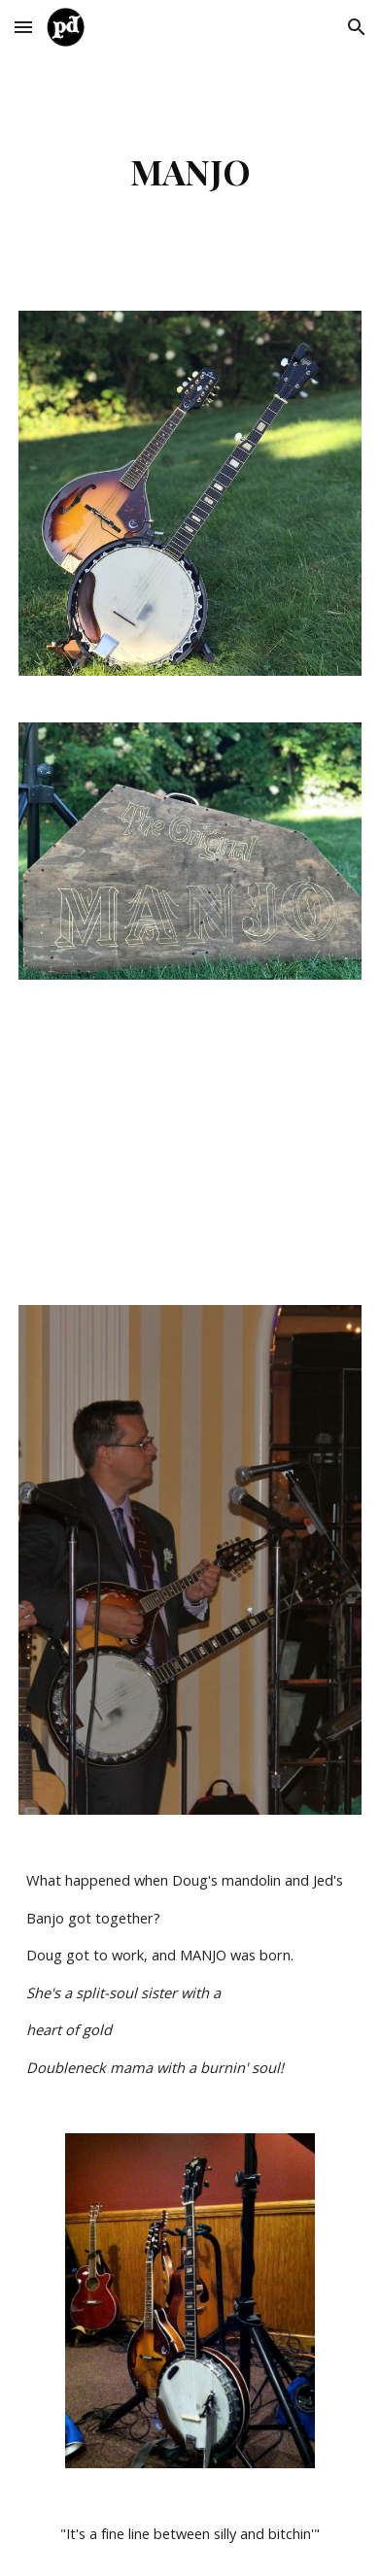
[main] (189, 171)
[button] (23, 26)
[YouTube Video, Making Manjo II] (189, 1142)
